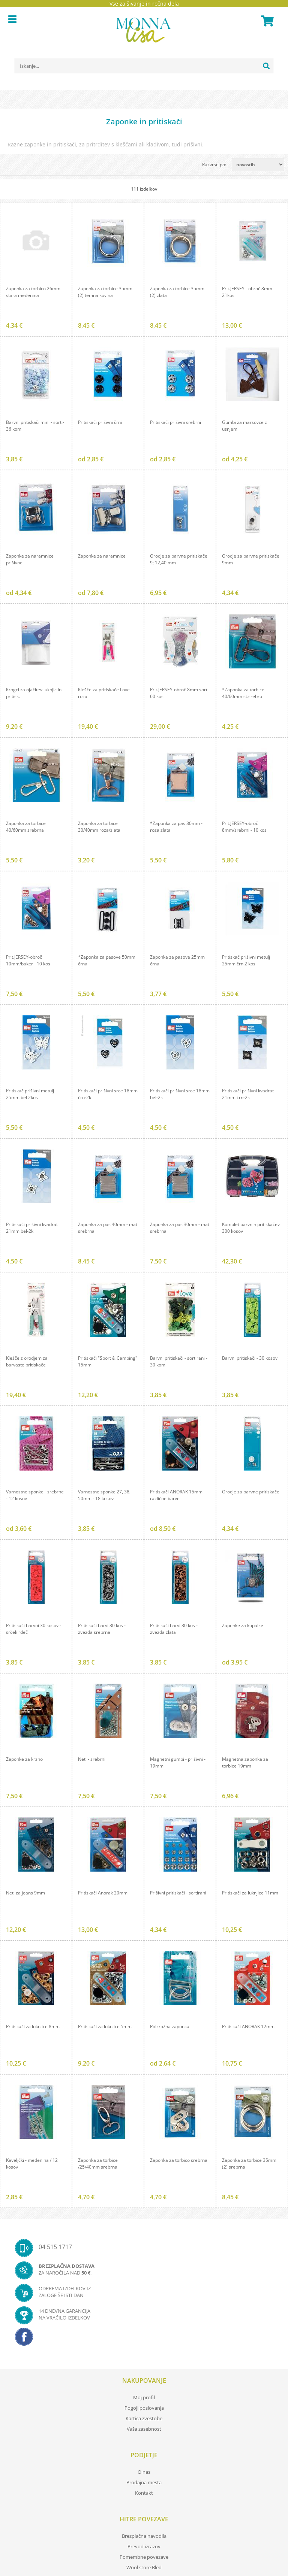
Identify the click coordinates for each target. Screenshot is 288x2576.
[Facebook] (144, 2339)
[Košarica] (266, 21)
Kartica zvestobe (144, 2418)
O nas (144, 2472)
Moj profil (144, 2397)
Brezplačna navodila (144, 2536)
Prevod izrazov (144, 2546)
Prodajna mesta (144, 2482)
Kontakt (144, 2492)
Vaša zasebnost (144, 2428)
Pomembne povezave (144, 2557)
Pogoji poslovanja (144, 2407)
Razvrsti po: (214, 164)
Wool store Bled (144, 2567)
